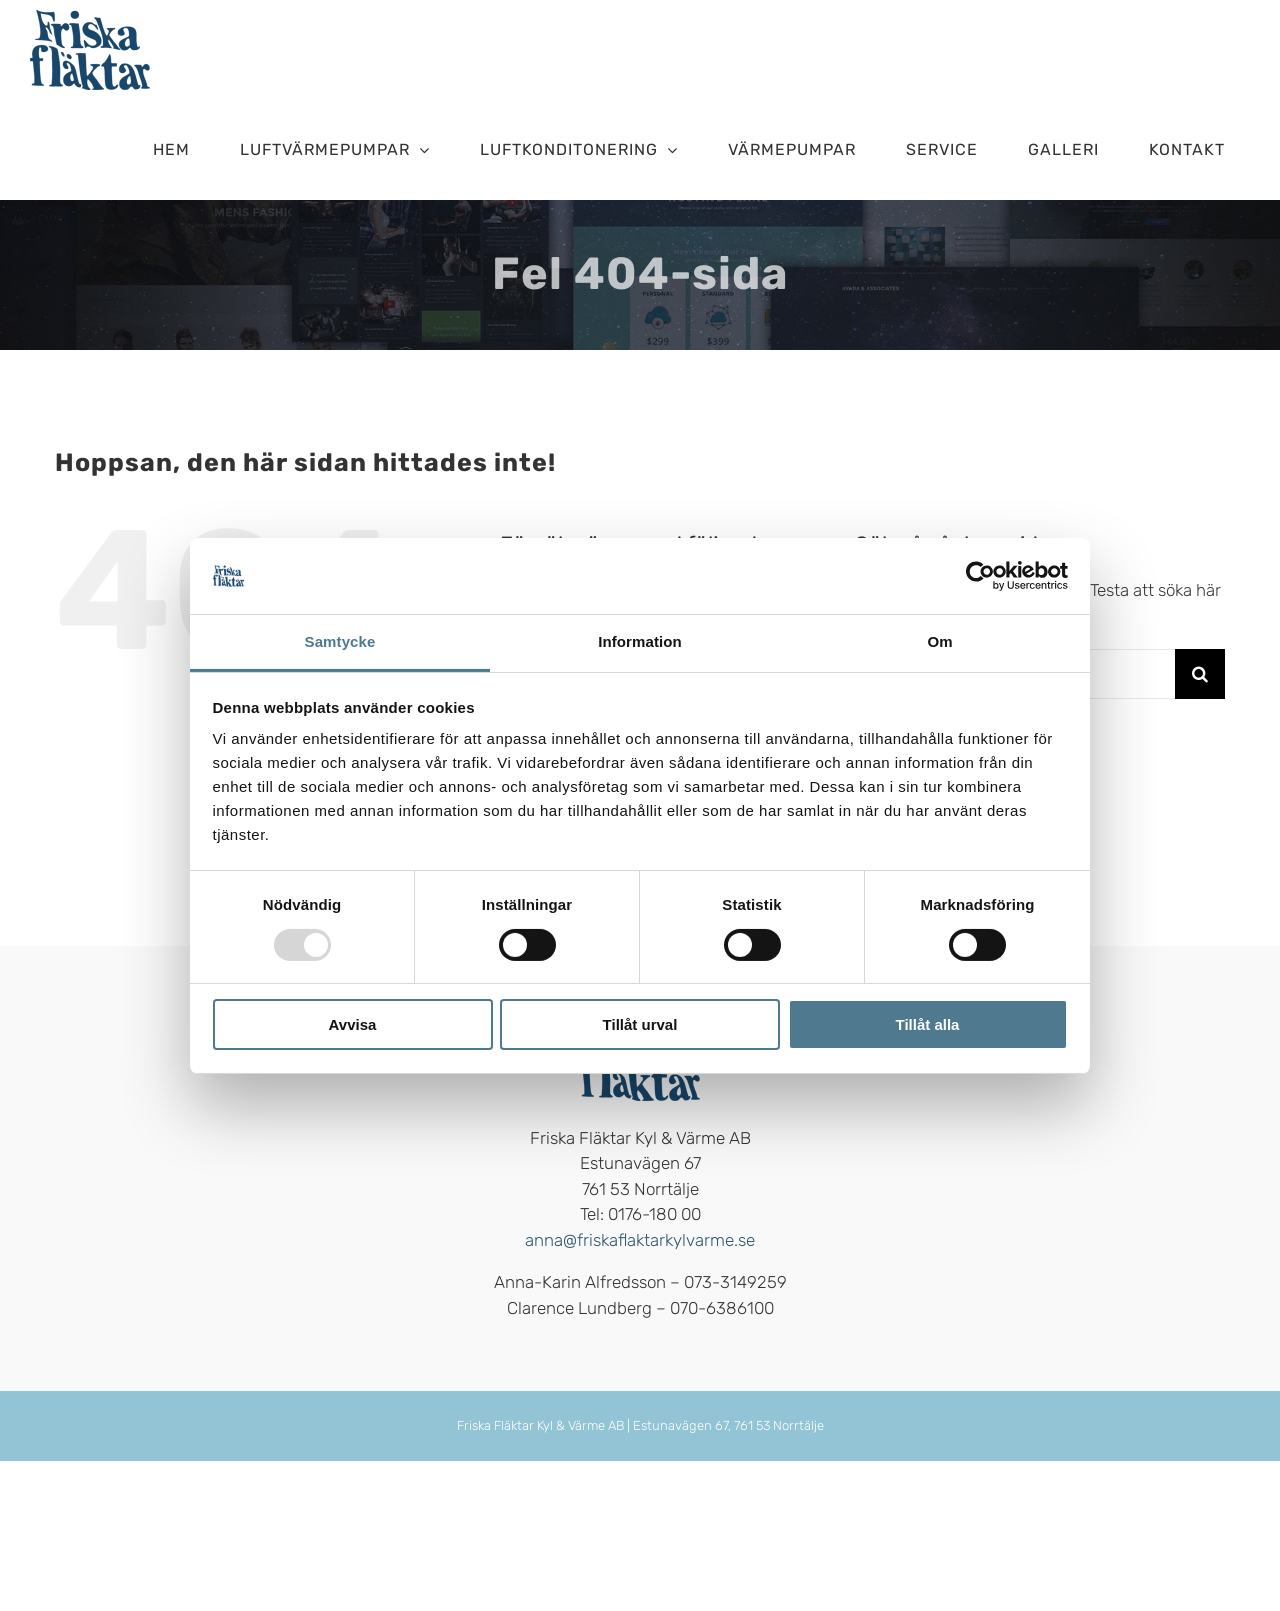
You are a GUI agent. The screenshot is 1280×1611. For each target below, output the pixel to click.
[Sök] (1200, 674)
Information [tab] (640, 641)
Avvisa (353, 1024)
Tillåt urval (640, 1024)
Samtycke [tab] (340, 641)
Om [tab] (939, 641)
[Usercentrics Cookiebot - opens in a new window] (980, 576)
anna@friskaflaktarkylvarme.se (640, 1240)
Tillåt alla (928, 1024)
